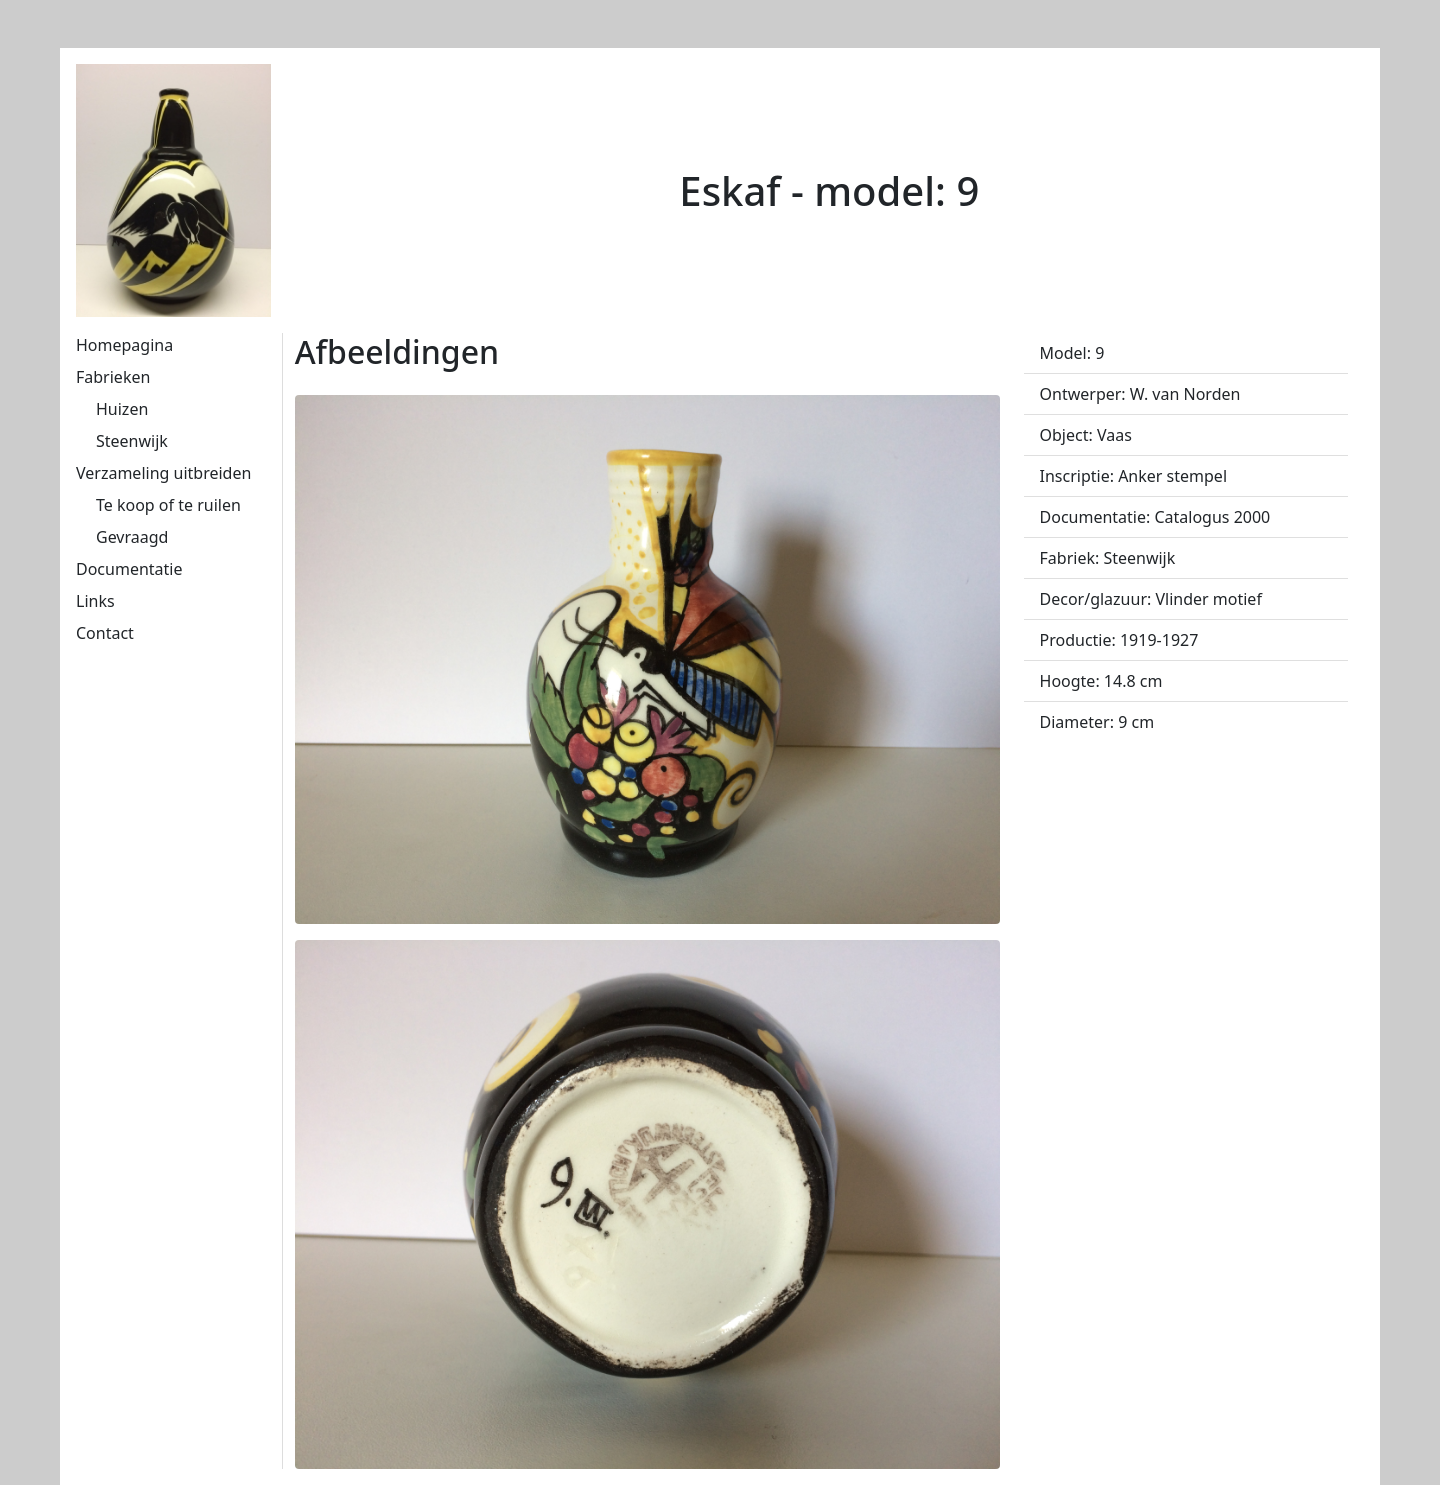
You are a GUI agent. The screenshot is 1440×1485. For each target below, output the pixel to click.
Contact (105, 633)
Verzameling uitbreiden (163, 473)
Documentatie (129, 569)
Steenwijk (132, 441)
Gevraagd (132, 537)
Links (95, 601)
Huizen (122, 409)
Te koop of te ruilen (168, 505)
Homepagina (124, 345)
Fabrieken (113, 377)
